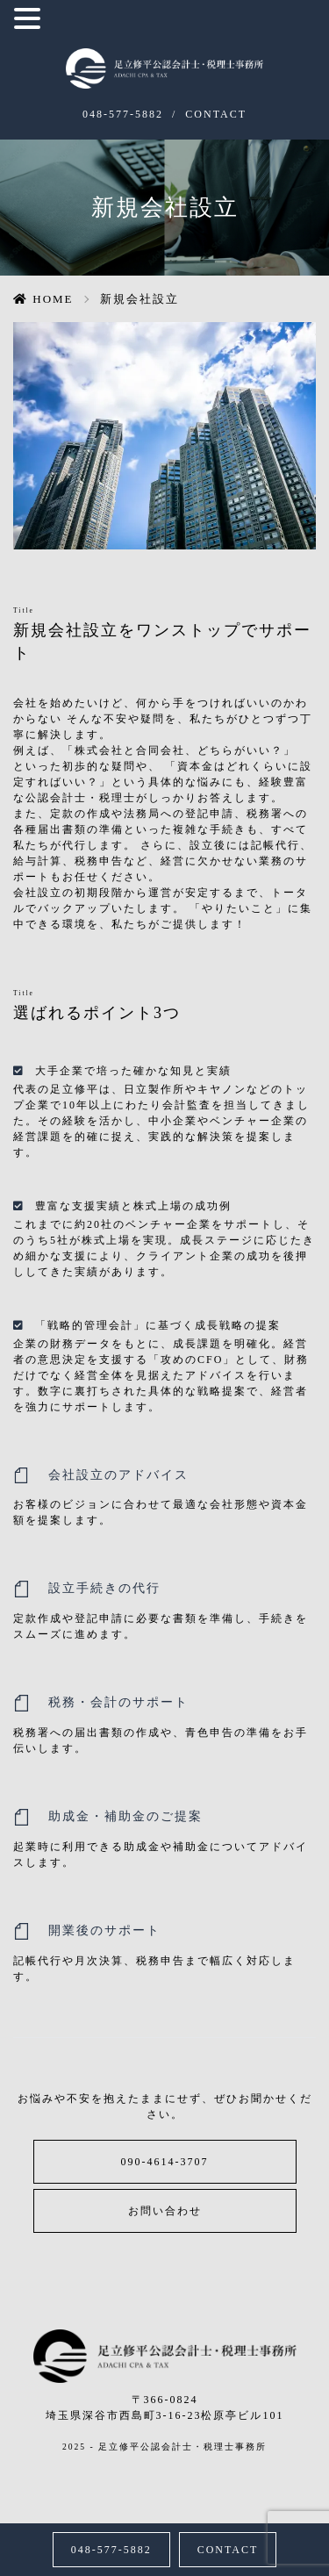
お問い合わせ (165, 2211)
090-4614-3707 (165, 2162)
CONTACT (216, 114)
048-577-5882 (122, 114)
